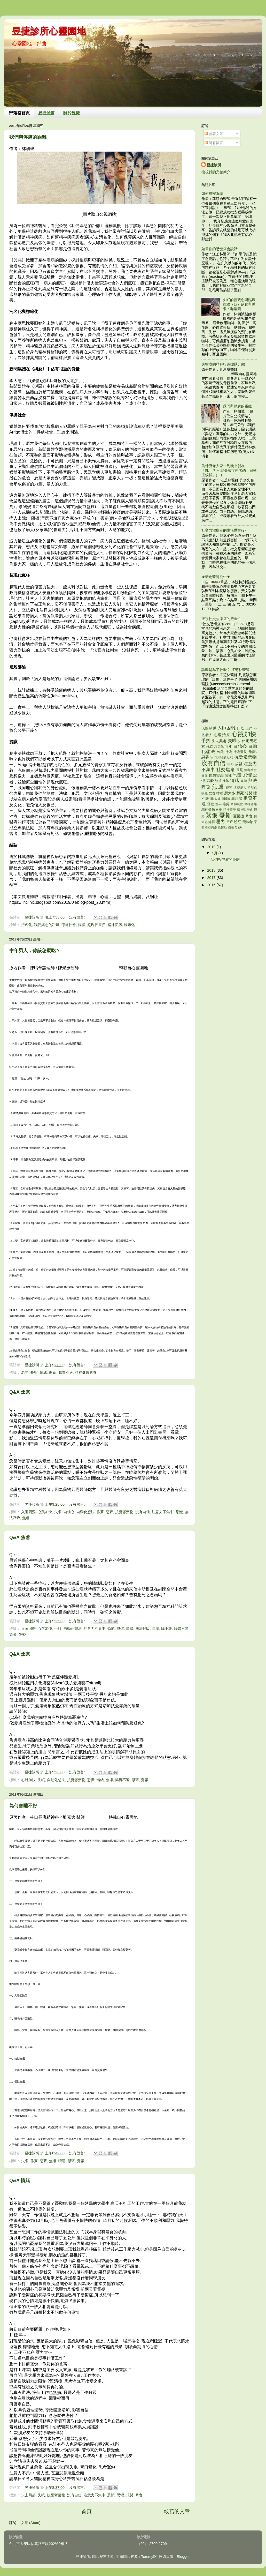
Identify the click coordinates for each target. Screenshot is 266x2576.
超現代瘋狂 (96, 925)
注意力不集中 (163, 1512)
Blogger (183, 2557)
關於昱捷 (71, 113)
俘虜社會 (68, 925)
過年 (218, 804)
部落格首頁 (19, 113)
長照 (34, 1372)
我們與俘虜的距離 (27, 137)
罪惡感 (236, 799)
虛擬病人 (240, 787)
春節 (204, 775)
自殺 (220, 752)
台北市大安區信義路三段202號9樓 (36, 2544)
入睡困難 (28, 1512)
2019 (211, 847)
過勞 (226, 804)
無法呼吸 (142, 1628)
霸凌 (231, 827)
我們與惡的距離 (46, 925)
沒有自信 (142, 1512)
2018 (211, 870)
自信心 (69, 1512)
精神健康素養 (86, 1372)
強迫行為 (222, 781)
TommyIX (149, 2557)
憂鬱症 (238, 816)
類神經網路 (209, 827)
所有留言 (214, 143)
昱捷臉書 (46, 113)
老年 (24, 1372)
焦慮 (25, 1518)
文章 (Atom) (30, 2523)
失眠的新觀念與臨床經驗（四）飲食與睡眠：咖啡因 (239, 304)
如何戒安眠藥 (212, 193)
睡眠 (226, 798)
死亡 (209, 746)
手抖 (57, 1628)
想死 (240, 793)
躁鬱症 (222, 827)
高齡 (210, 781)
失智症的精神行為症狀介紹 (223, 364)
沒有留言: (77, 917)
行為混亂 (240, 752)
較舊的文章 (177, 2511)
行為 (228, 752)
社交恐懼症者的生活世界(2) (223, 530)
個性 (228, 775)
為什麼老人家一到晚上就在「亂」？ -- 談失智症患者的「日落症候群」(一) (229, 470)
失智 (241, 741)
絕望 (229, 787)
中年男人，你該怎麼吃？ (34, 950)
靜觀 (211, 822)
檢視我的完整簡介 (215, 172)
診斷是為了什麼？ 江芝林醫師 (225, 670)
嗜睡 (62, 2161)
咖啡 (231, 764)
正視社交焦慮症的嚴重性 (221, 619)
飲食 (52, 1372)
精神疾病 (114, 925)
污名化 (26, 925)
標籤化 (129, 925)
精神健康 (250, 804)
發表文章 (214, 134)
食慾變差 (216, 775)
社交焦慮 (225, 769)
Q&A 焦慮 (19, 1392)
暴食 (139, 2495)
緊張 (13, 1634)
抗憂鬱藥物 (124, 1512)
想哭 (129, 2495)
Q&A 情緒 (19, 2180)
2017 (211, 878)
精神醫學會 (245, 809)
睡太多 (215, 799)
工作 (249, 728)
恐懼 (120, 1628)
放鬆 (238, 764)
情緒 (43, 1372)
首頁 (86, 2511)
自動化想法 (85, 1512)
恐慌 (179, 1512)
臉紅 (237, 822)
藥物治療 (249, 822)
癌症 (229, 822)
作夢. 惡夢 (105, 1512)
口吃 (241, 728)
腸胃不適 (65, 1372)
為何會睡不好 (23, 1805)
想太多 (230, 793)
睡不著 (166, 1628)
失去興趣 (28, 2495)
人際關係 (208, 728)
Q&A (238, 827)
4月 (215, 853)
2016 (211, 885)
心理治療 (222, 735)
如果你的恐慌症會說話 (219, 249)
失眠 (57, 1512)
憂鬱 (22, 1634)
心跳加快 (45, 1512)
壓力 (220, 821)
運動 (210, 804)
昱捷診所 (214, 165)
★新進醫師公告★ (215, 577)
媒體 (81, 925)
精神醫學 (229, 809)
